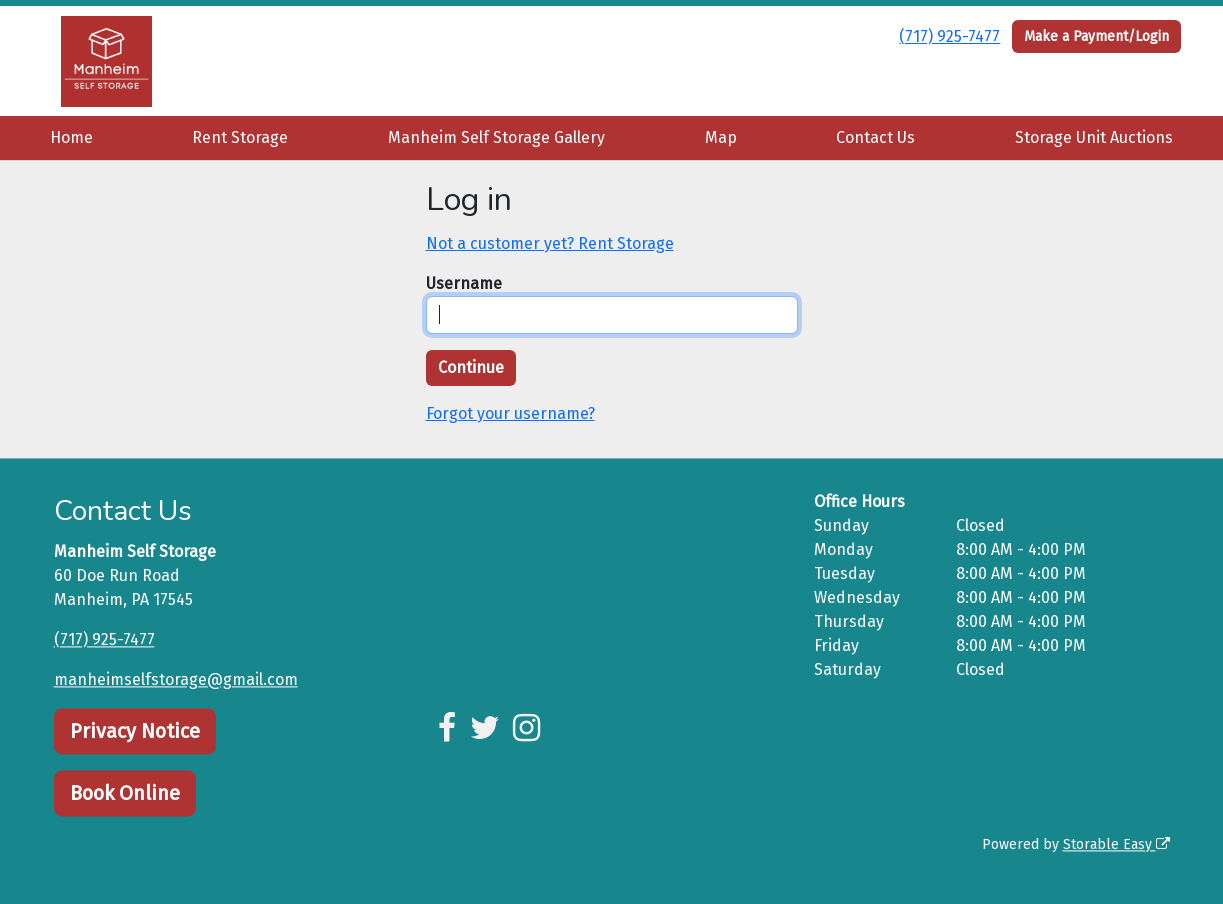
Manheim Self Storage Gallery (496, 137)
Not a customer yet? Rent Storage (550, 243)
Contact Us (875, 137)
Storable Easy (1116, 844)
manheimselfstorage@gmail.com (176, 679)
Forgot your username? (510, 413)
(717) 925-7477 (949, 36)
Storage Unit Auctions (1094, 137)
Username (464, 283)
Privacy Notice (135, 731)
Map (721, 137)
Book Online (125, 793)
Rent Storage (240, 137)
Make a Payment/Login (1096, 36)
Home (71, 137)
